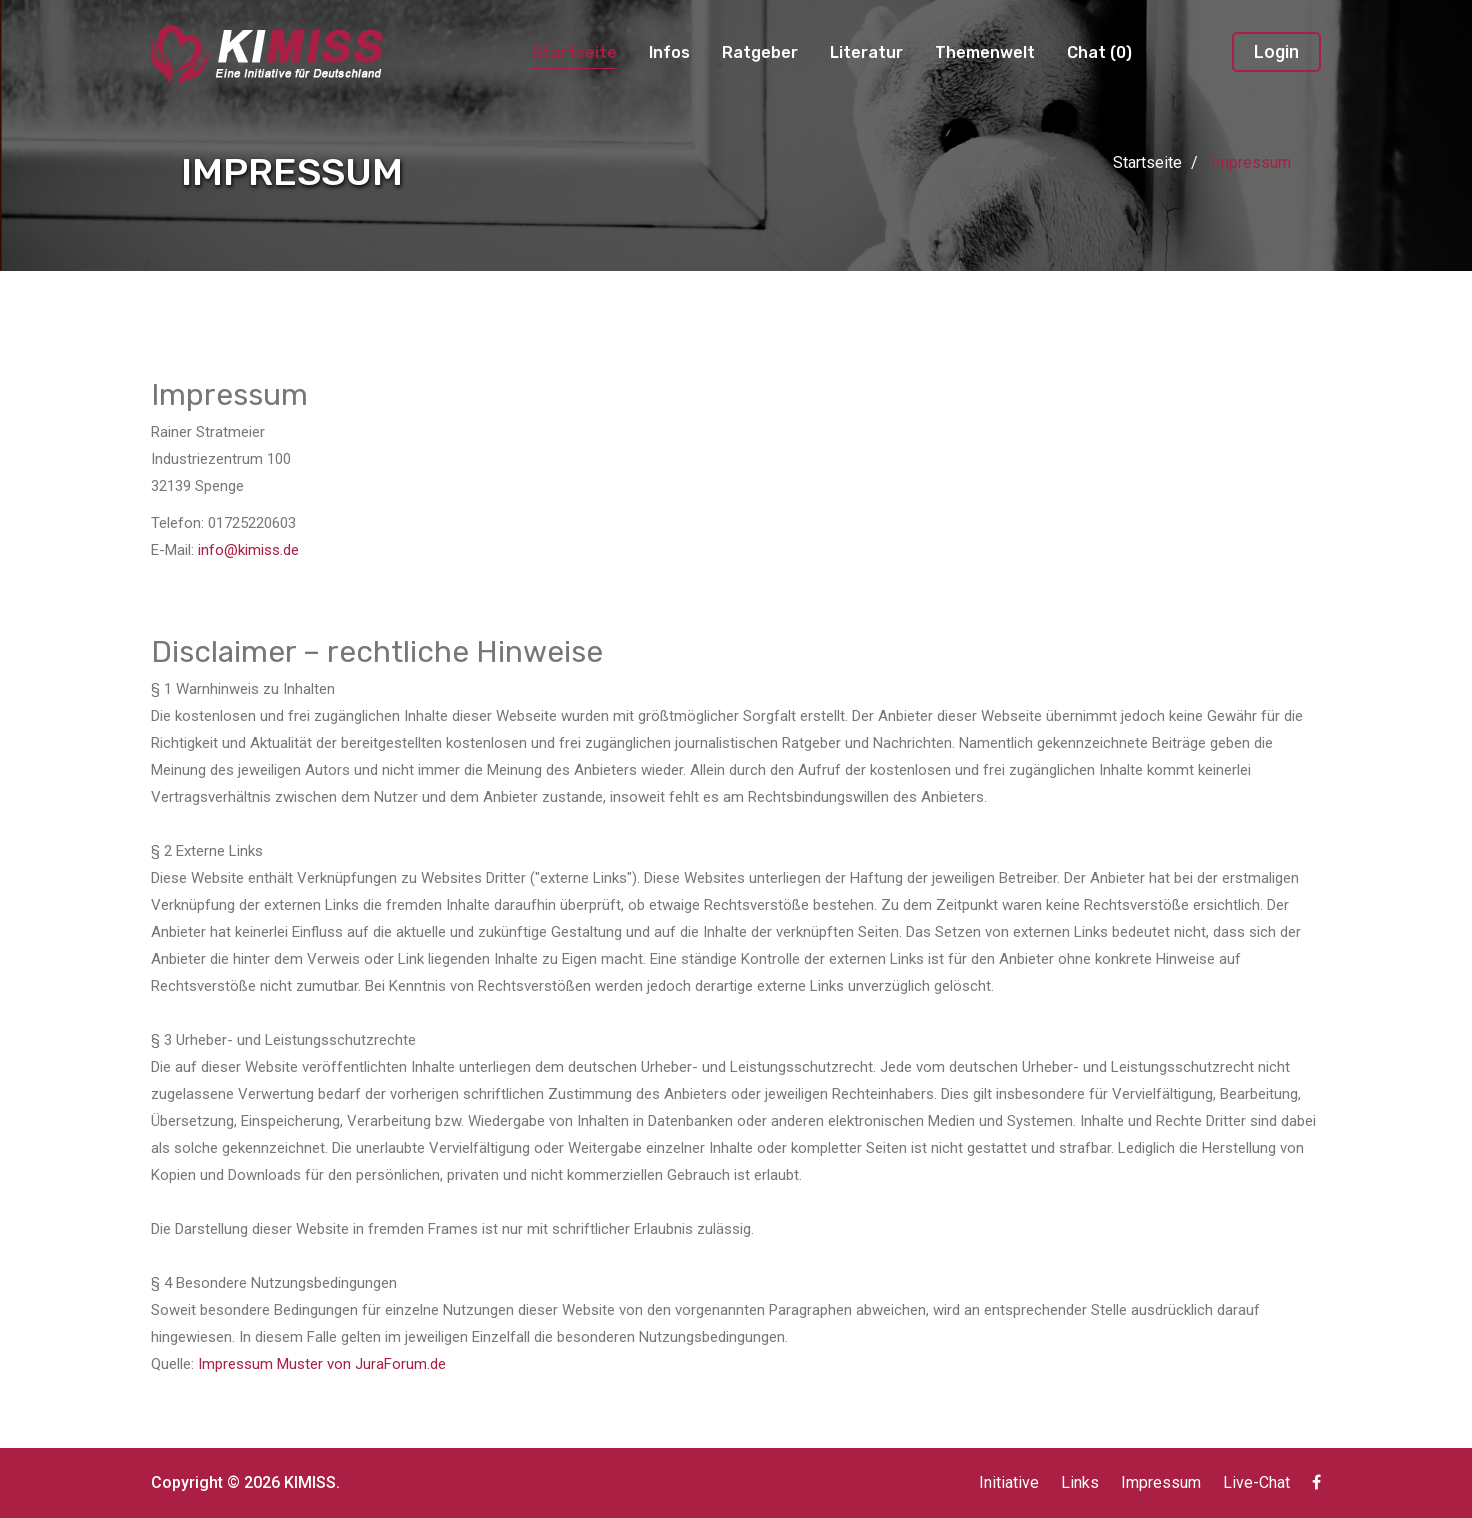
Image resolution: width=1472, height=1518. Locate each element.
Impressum (1161, 1482)
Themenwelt (985, 52)
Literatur (866, 52)
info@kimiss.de (248, 550)
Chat (1099, 52)
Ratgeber (760, 52)
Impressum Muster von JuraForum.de (322, 1364)
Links (1080, 1482)
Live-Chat (1256, 1482)
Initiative (1009, 1482)
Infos (669, 52)
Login (1276, 51)
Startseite (574, 52)
